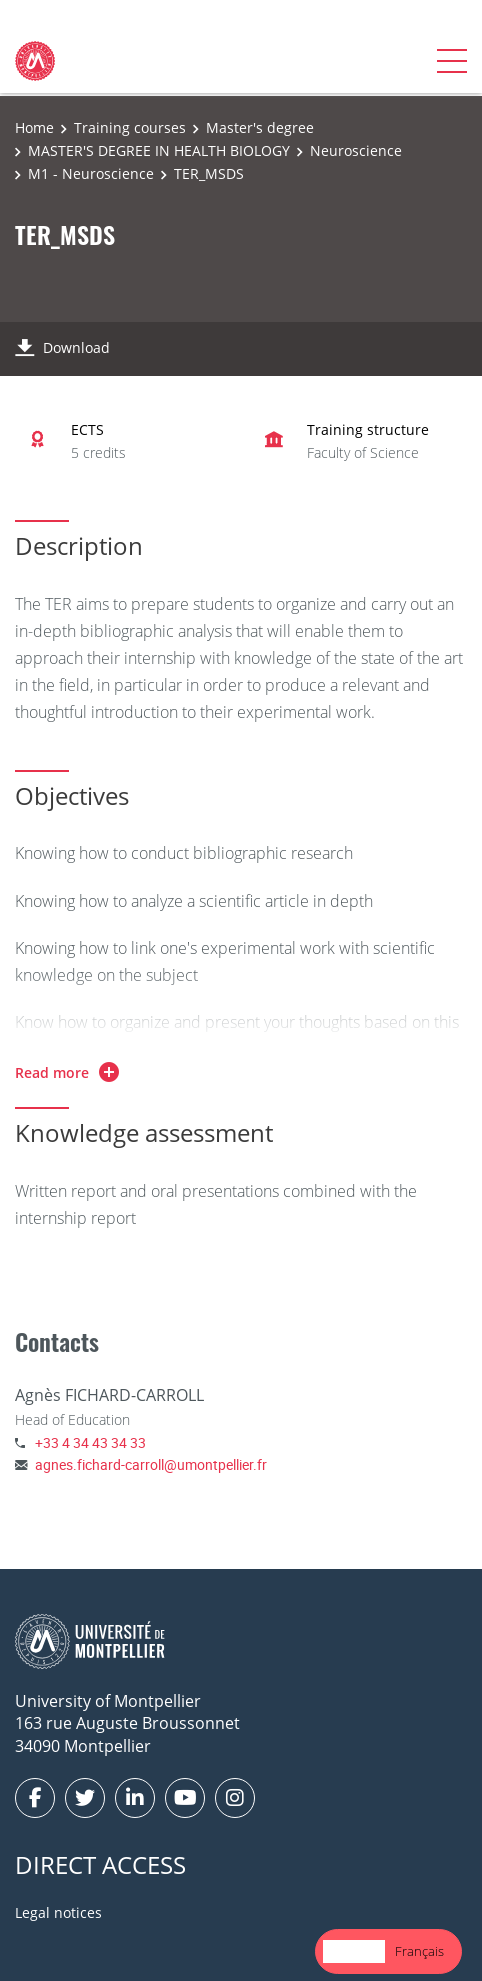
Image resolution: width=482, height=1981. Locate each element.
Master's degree (260, 127)
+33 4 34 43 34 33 (90, 1442)
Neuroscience (356, 150)
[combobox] (354, 1951)
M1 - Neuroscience (91, 173)
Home (34, 127)
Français (419, 1951)
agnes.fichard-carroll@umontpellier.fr (151, 1464)
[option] (419, 1951)
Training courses (130, 127)
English (354, 1951)
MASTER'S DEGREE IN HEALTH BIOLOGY (159, 150)
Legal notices (58, 1912)
